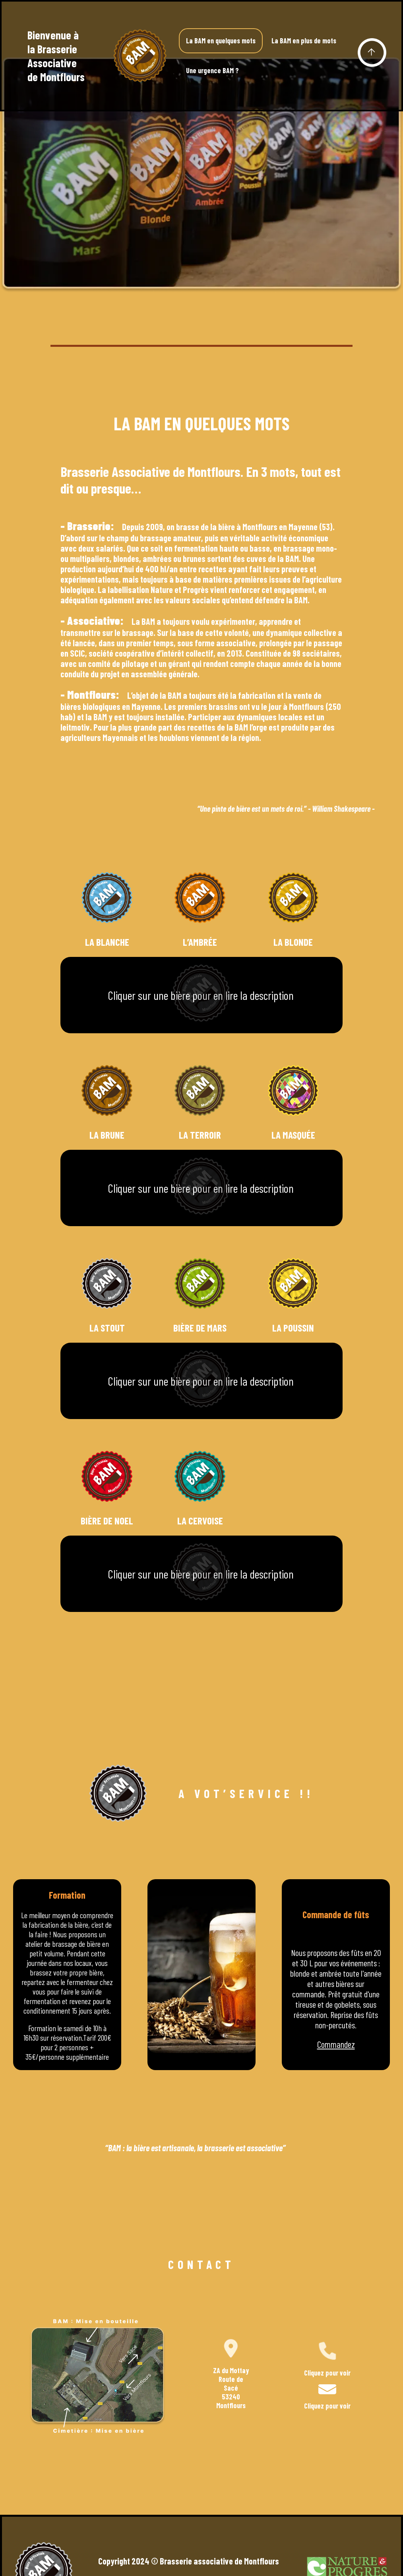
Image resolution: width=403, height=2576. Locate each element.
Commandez (336, 2044)
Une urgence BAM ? (212, 70)
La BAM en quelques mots (221, 40)
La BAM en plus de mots (303, 40)
